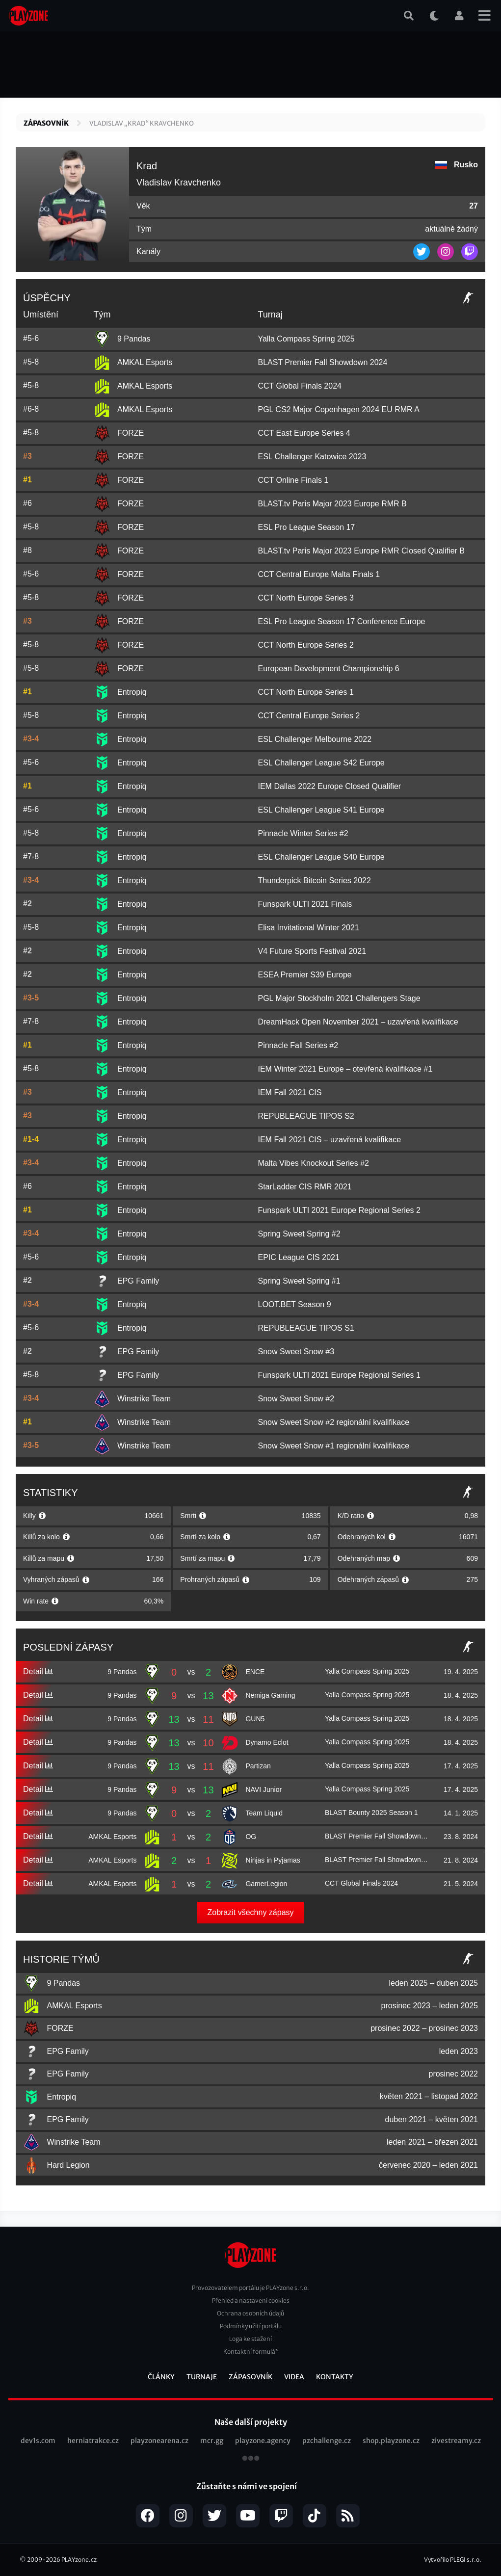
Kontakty (334, 2376)
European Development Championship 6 (328, 668)
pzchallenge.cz (326, 2440)
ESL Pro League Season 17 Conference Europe (341, 621)
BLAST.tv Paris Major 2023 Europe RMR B (332, 503)
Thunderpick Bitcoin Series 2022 (314, 880)
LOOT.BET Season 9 (294, 1304)
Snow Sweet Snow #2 (296, 1398)
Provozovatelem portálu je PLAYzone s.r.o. (250, 2287)
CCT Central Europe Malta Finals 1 (319, 574)
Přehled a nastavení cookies (251, 2300)
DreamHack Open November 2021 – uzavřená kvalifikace (358, 1022)
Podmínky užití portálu (251, 2326)
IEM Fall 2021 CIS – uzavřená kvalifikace (329, 1139)
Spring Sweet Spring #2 (299, 1234)
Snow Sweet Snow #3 (296, 1351)
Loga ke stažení (250, 2338)
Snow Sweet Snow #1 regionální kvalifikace (333, 1446)
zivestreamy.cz (456, 2440)
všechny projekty (250, 2459)
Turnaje (201, 2376)
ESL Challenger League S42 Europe (321, 763)
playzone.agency (262, 2440)
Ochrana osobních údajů (250, 2313)
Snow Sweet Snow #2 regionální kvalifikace (333, 1422)
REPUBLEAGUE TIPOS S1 (306, 1328)
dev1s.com (38, 2440)
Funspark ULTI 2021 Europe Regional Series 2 (339, 1210)
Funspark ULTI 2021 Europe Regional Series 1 (339, 1375)
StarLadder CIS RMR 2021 (304, 1187)
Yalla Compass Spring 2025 (306, 339)
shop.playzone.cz (391, 2440)
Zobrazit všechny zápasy (250, 1912)
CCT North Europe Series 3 (305, 598)
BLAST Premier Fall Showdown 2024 (322, 362)
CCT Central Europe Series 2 (309, 715)
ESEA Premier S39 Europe (304, 975)
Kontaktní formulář (250, 2351)
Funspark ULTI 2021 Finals (305, 904)
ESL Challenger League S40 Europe (321, 857)
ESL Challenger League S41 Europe (321, 810)
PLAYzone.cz (79, 2559)
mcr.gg (211, 2440)
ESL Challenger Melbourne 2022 (314, 739)
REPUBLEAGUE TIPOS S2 (306, 1116)
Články (161, 2376)
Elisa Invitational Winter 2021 (308, 927)
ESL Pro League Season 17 (306, 527)
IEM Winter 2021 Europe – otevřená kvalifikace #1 (345, 1069)
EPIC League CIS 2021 (298, 1257)
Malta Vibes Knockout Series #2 (313, 1163)
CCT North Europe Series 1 (305, 692)
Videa (294, 2376)
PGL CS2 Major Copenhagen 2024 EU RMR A (338, 409)
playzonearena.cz (159, 2440)
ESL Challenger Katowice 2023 (312, 456)
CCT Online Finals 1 (293, 480)
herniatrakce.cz (93, 2440)
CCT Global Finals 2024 (299, 386)
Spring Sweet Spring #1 (299, 1281)
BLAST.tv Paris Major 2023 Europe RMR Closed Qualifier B (361, 551)
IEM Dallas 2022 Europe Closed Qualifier (329, 786)
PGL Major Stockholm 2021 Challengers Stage (339, 998)
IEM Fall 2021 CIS (289, 1092)
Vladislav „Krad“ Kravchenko (141, 123)
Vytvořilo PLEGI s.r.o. (452, 2559)
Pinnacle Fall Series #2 (298, 1045)
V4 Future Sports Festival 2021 (312, 951)
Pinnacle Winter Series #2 (303, 833)
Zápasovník (46, 123)
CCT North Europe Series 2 (305, 645)
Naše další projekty (250, 2422)
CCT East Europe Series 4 (304, 433)
